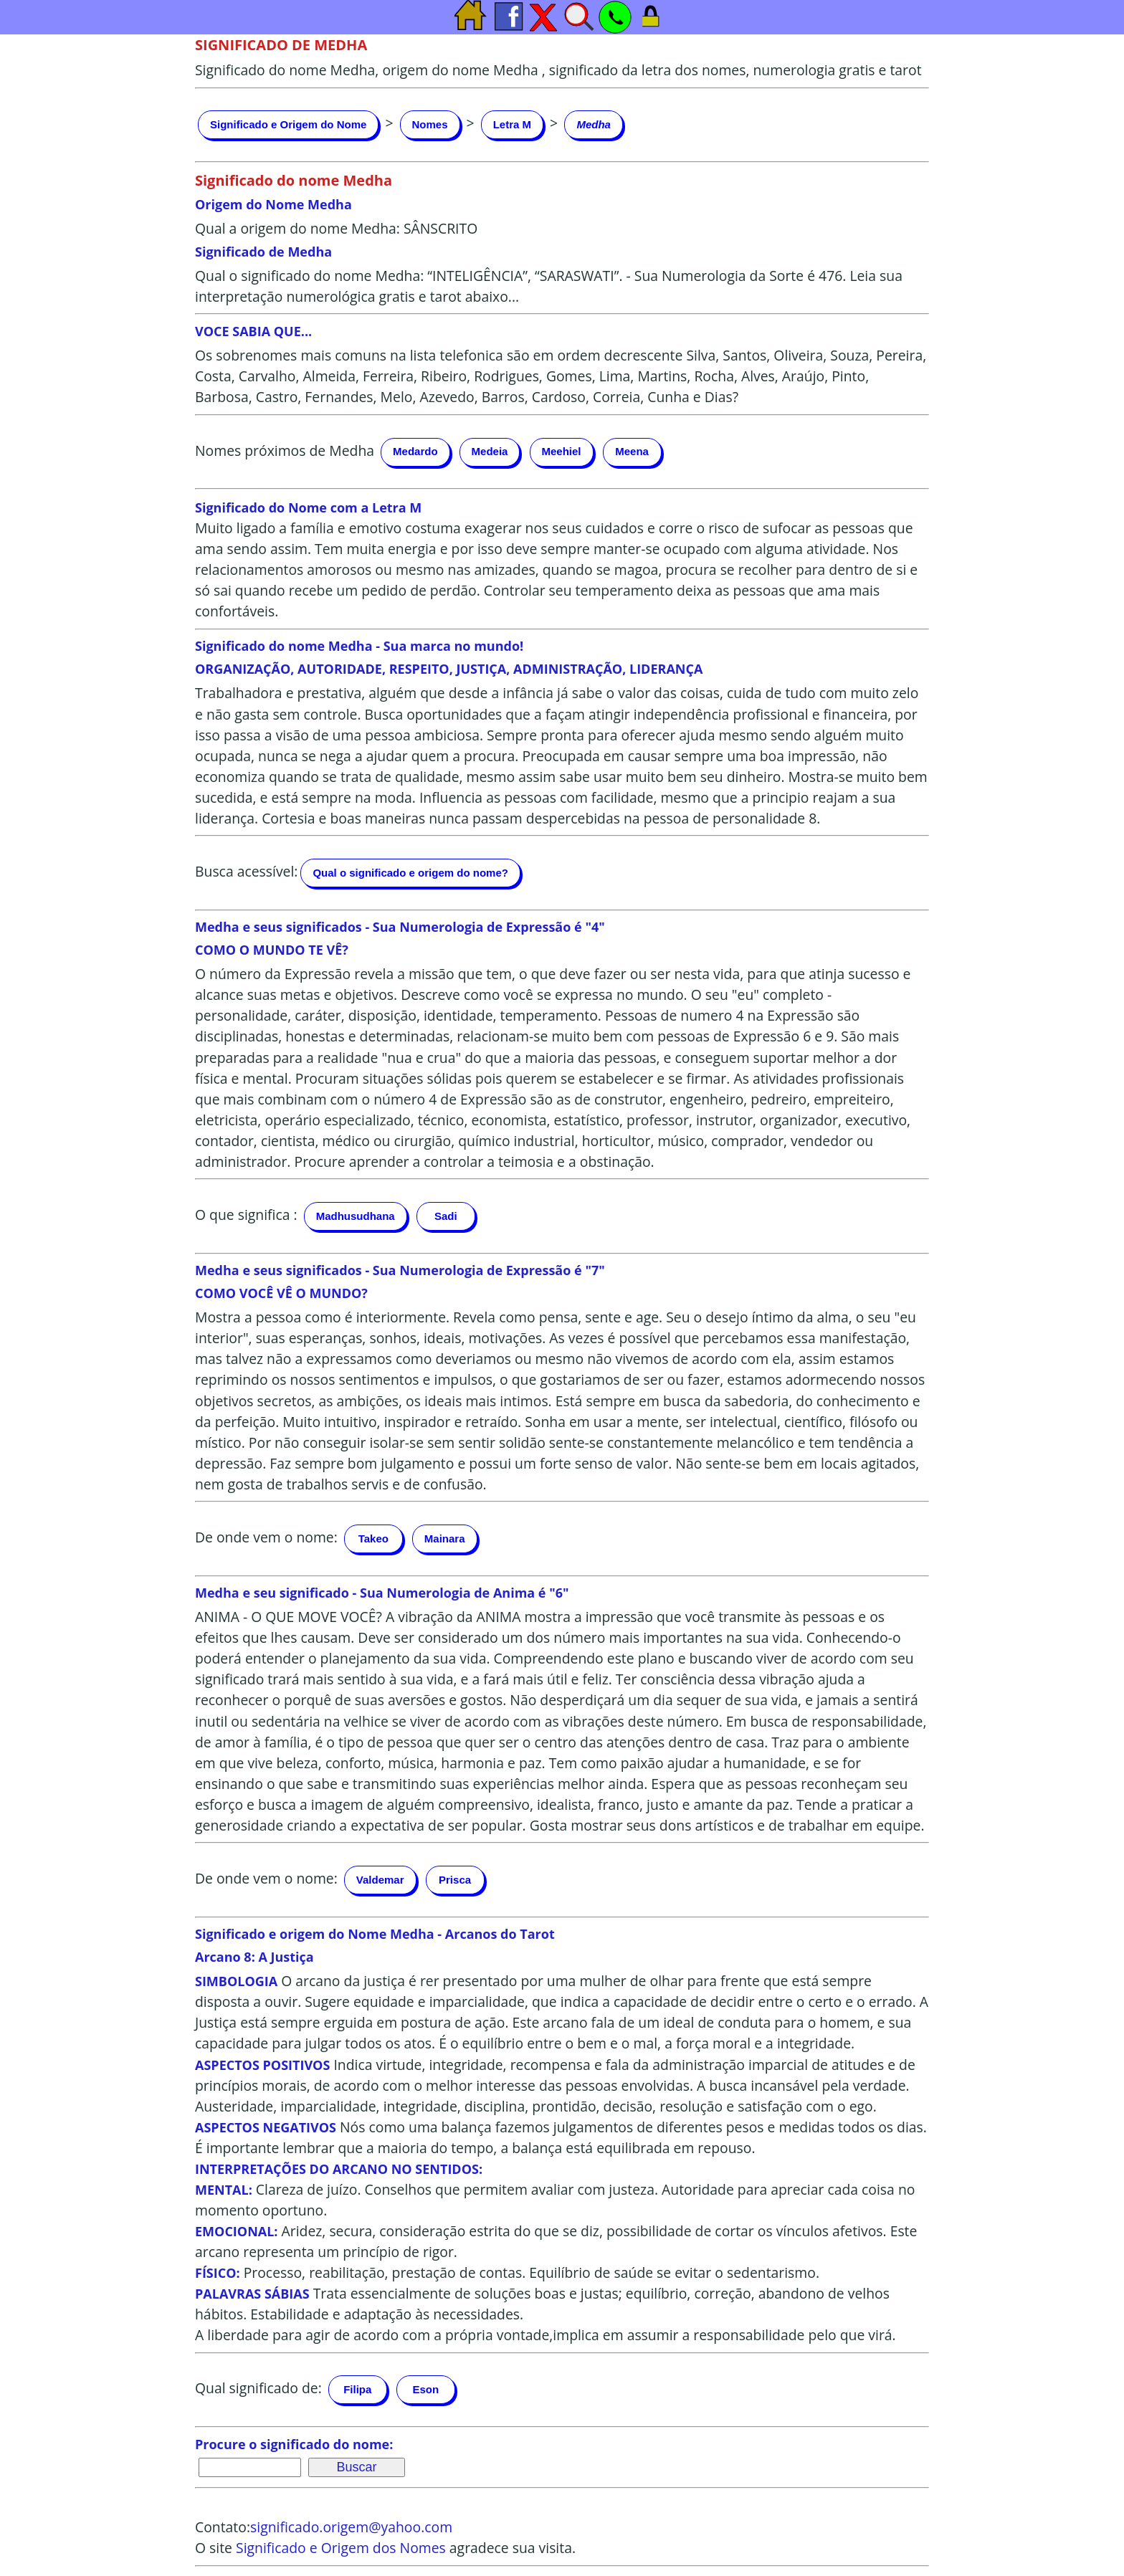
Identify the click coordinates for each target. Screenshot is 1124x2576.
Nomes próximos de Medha (284, 450)
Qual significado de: (258, 2388)
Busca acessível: (246, 871)
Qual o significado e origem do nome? (410, 873)
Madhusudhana (355, 1216)
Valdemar (380, 1880)
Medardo (415, 451)
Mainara (444, 1538)
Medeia (490, 451)
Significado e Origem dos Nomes (341, 2547)
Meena (632, 451)
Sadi (445, 1216)
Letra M (512, 124)
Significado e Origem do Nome (288, 124)
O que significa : (246, 1214)
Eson (425, 2389)
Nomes (430, 124)
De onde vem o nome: (266, 1537)
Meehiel (561, 451)
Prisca (455, 1880)
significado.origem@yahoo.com (351, 2527)
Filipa (357, 2389)
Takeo (373, 1538)
